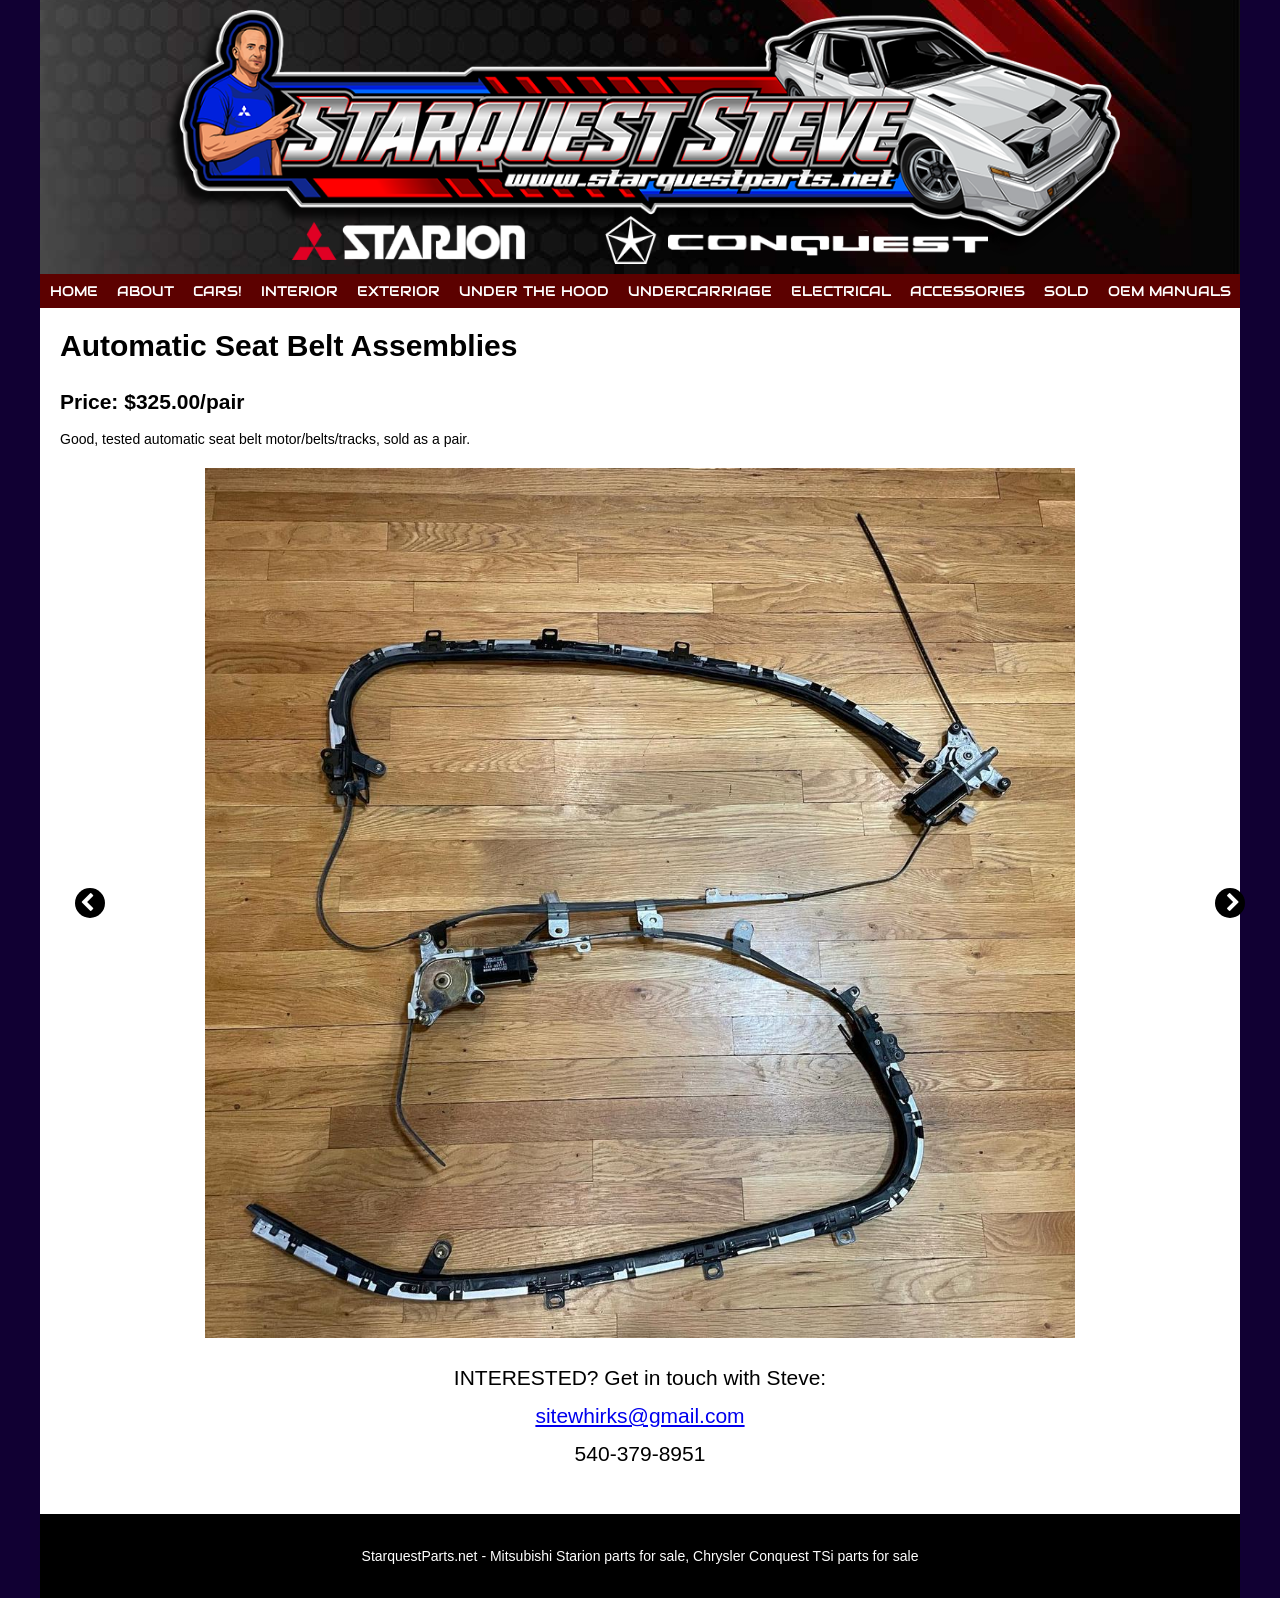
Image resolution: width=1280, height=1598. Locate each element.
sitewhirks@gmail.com (639, 1415)
